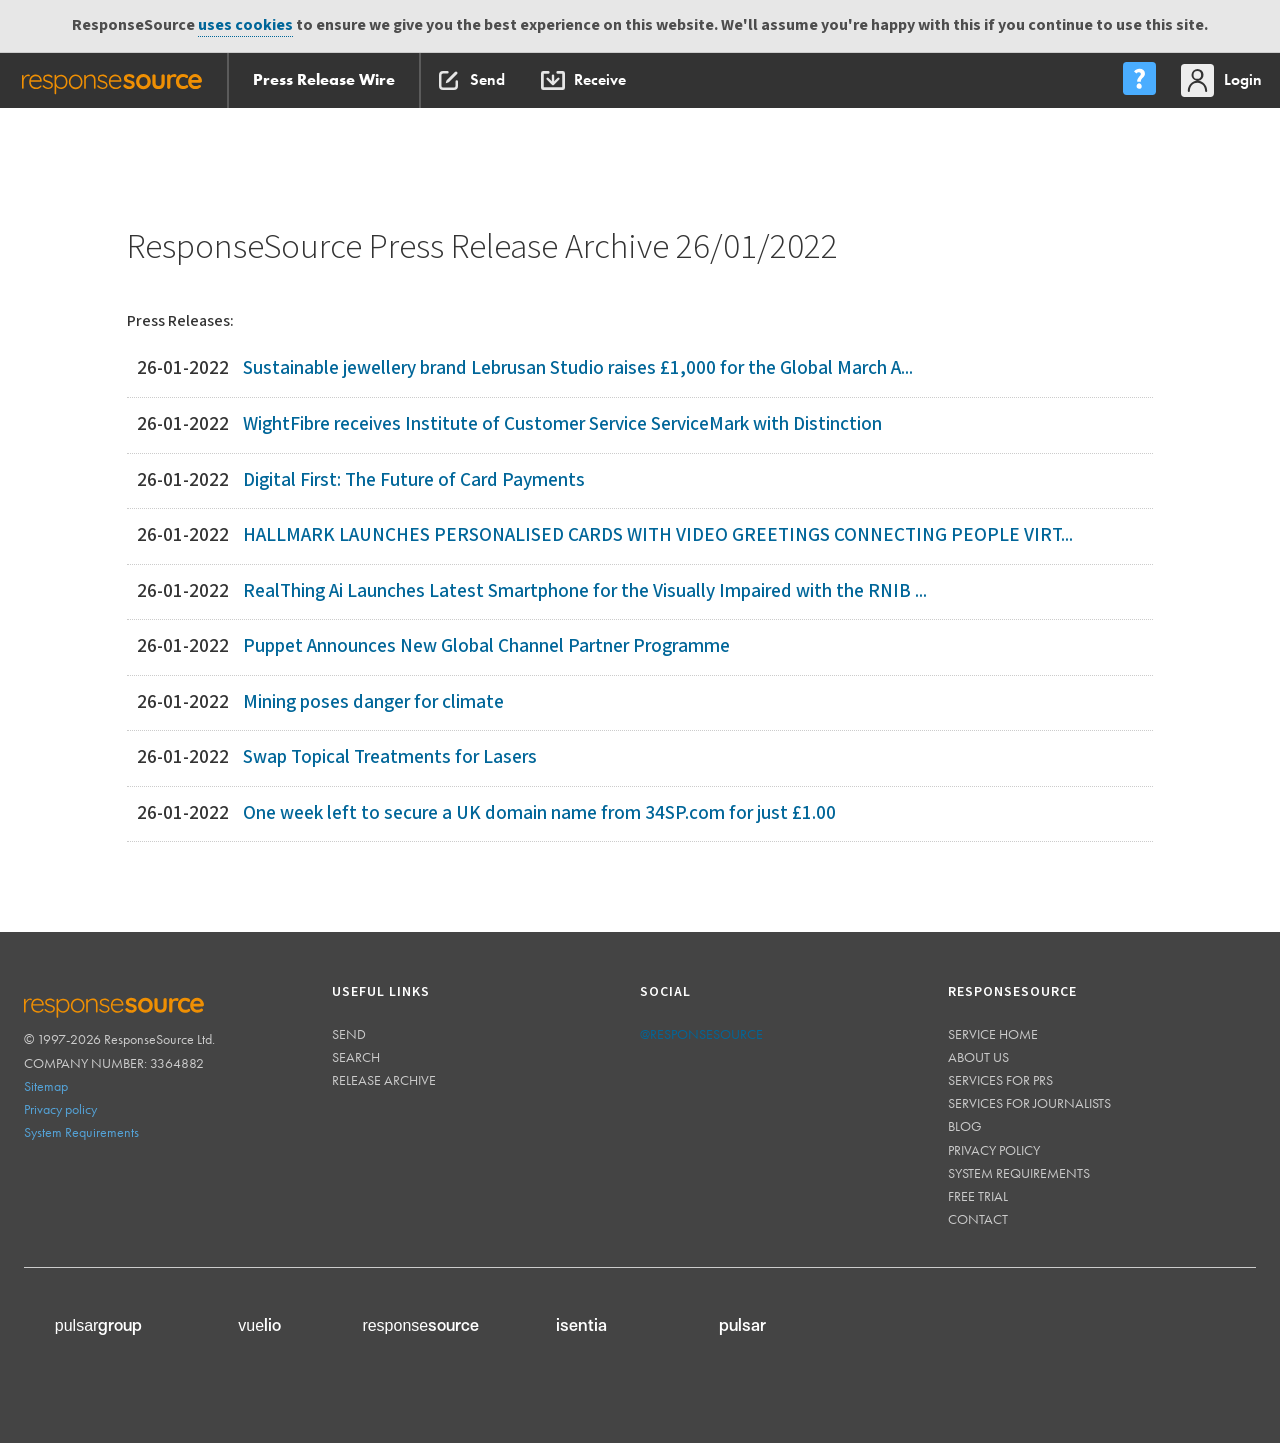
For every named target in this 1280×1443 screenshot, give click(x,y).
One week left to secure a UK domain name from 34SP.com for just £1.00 (539, 813)
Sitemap (46, 1086)
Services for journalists (1029, 1103)
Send (349, 1034)
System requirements (1019, 1173)
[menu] (1139, 80)
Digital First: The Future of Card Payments (414, 480)
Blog (965, 1126)
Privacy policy (60, 1109)
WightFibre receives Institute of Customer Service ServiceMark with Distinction (562, 424)
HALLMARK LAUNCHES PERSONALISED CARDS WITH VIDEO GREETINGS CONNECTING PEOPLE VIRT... (658, 535)
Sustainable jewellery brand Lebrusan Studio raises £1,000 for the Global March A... (578, 368)
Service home (993, 1034)
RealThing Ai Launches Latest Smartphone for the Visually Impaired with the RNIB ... (585, 591)
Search (356, 1057)
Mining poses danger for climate (373, 702)
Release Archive (384, 1080)
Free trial (978, 1196)
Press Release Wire (324, 79)
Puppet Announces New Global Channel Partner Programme (486, 646)
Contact (978, 1219)
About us (978, 1057)
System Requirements (81, 1132)
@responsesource (701, 1034)
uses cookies (245, 25)
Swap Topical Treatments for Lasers (390, 757)
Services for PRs (1000, 1080)
